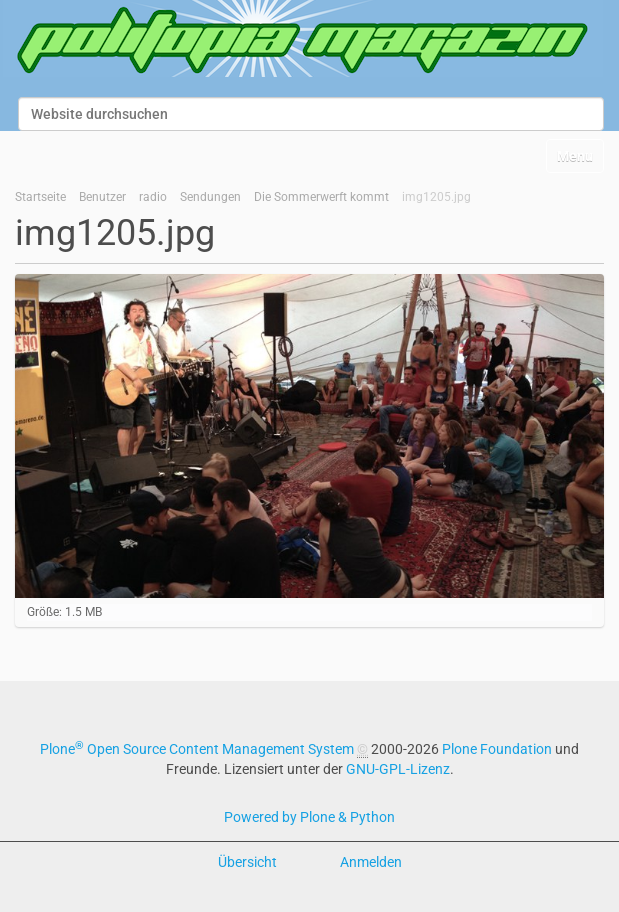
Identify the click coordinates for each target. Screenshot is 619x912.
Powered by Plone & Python (309, 817)
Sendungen (210, 197)
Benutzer (102, 197)
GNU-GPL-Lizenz (398, 769)
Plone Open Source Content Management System (197, 749)
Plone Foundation (497, 749)
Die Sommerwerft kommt (321, 197)
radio (153, 197)
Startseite (40, 197)
